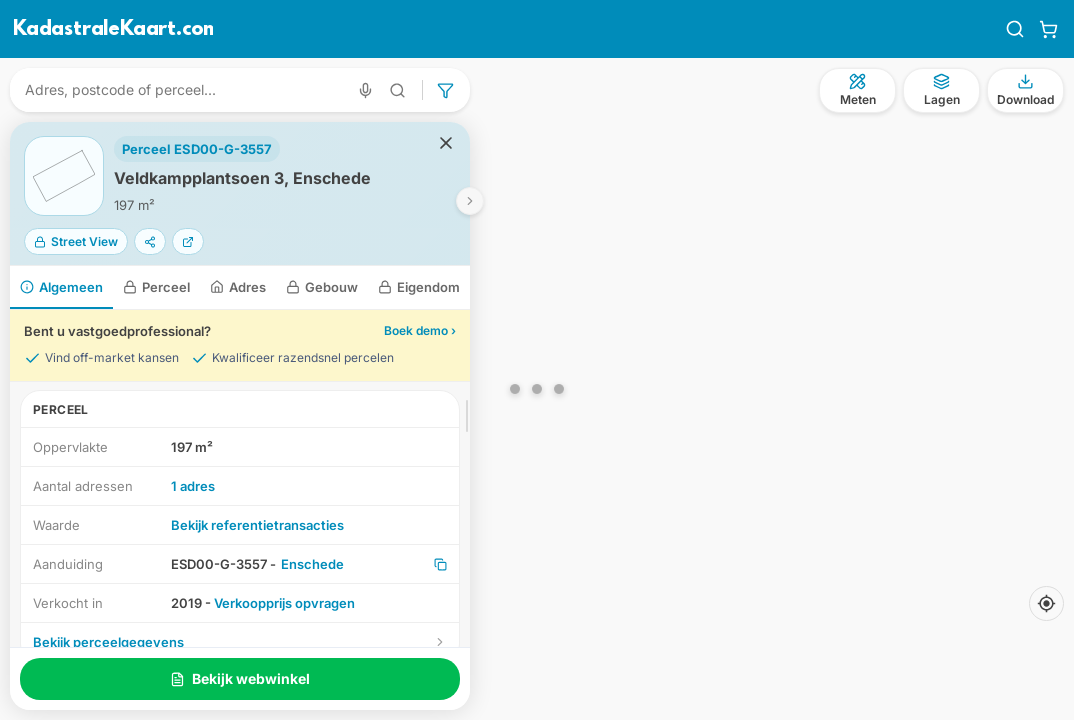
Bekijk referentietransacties (257, 525)
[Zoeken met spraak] (365, 90)
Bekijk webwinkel (240, 678)
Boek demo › (420, 330)
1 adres (193, 486)
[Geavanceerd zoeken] (398, 90)
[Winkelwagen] (1048, 29)
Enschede (312, 564)
